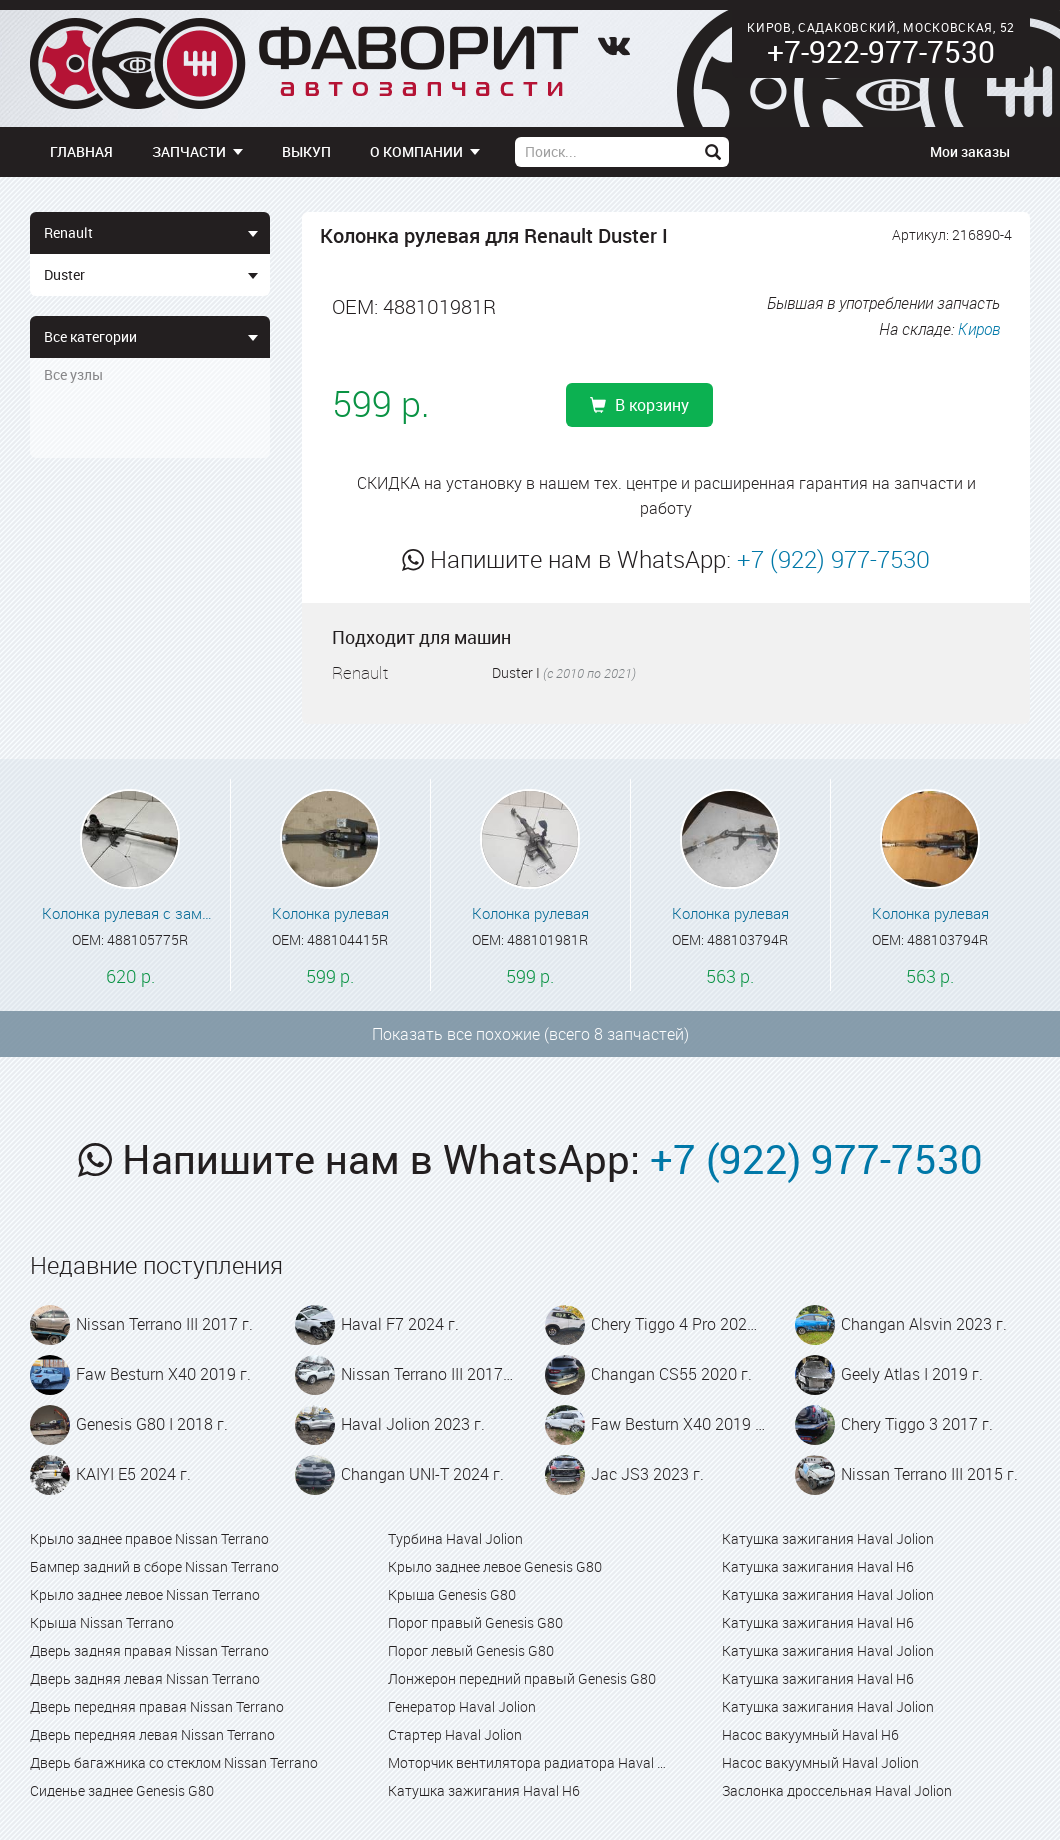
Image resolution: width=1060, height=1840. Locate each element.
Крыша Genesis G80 (452, 1594)
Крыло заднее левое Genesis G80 (495, 1566)
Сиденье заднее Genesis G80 (122, 1790)
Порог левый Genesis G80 (471, 1650)
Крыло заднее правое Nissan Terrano (149, 1538)
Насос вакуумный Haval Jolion (820, 1762)
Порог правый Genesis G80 (475, 1622)
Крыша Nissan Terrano (102, 1622)
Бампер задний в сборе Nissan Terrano (154, 1566)
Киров (979, 329)
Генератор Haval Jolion (462, 1706)
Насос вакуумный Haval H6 (810, 1734)
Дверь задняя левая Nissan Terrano (145, 1678)
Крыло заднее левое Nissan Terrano (145, 1594)
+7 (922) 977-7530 (833, 559)
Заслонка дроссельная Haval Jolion (837, 1790)
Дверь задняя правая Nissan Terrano (149, 1650)
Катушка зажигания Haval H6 (484, 1790)
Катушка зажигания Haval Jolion (828, 1538)
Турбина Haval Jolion (455, 1538)
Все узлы (73, 374)
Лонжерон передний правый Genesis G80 (522, 1678)
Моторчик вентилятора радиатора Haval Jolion (529, 1762)
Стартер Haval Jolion (455, 1734)
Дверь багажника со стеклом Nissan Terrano (174, 1762)
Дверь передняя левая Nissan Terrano (152, 1734)
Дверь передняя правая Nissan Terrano (157, 1706)
